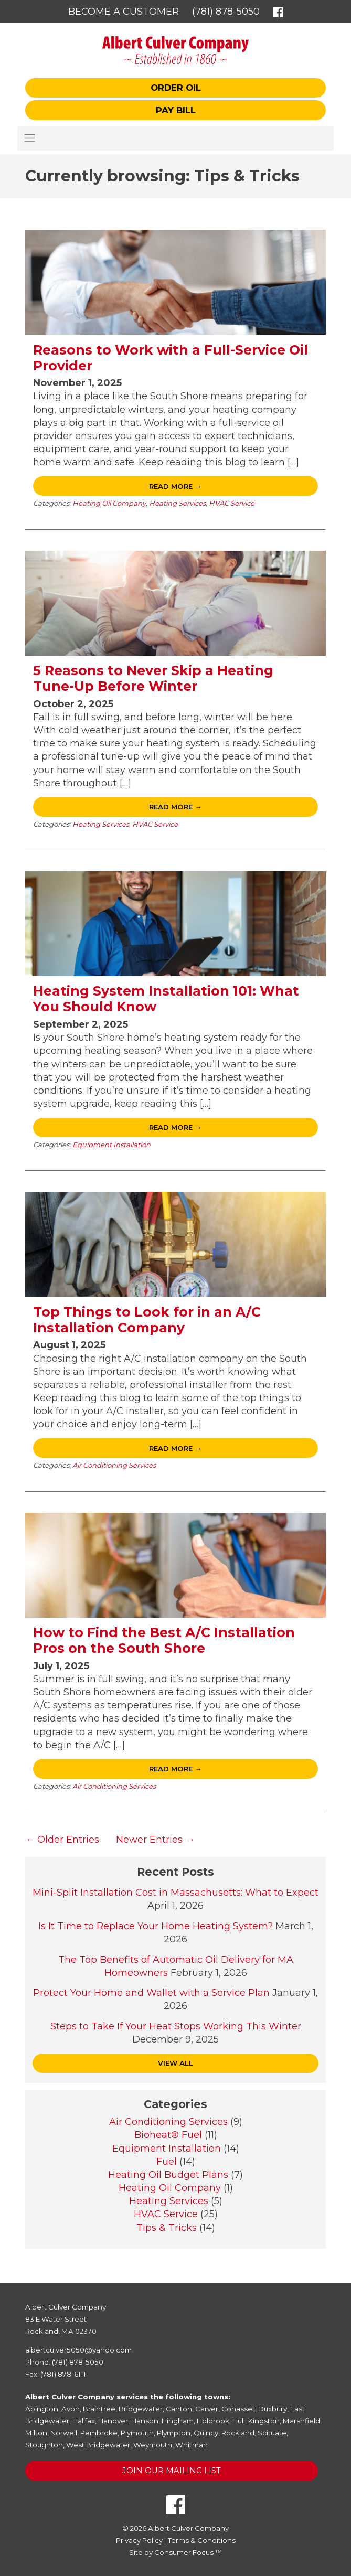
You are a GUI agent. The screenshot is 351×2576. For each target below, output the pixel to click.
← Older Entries (62, 1839)
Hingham (178, 2421)
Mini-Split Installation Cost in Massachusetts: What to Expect (175, 1892)
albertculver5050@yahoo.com (78, 2350)
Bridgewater (141, 2408)
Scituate (272, 2433)
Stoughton (44, 2445)
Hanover (113, 2421)
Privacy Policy (139, 2540)
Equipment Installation (111, 1144)
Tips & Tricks (166, 2227)
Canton (179, 2408)
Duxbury (272, 2408)
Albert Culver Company (188, 2528)
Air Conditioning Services (114, 1465)
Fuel (166, 2161)
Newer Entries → (155, 1839)
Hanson (144, 2421)
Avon (70, 2408)
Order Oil (176, 87)
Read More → (175, 486)
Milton (36, 2433)
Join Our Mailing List (171, 2470)
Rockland (237, 2433)
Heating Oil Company (109, 503)
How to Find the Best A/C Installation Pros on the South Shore (164, 1640)
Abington (41, 2408)
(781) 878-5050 (226, 11)
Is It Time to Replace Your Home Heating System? (155, 1926)
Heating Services (177, 503)
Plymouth (137, 2433)
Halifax (83, 2421)
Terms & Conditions (202, 2540)
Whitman (191, 2445)
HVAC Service (231, 503)
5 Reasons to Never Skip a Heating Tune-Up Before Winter (153, 678)
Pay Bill (176, 110)
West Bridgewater (98, 2445)
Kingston (264, 2421)
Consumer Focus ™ (188, 2552)
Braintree (99, 2408)
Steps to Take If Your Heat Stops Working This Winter (175, 2026)
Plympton (173, 2433)
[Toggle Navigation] (175, 138)
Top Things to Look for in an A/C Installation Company (147, 1319)
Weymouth (152, 2445)
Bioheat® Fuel (168, 2135)
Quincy (206, 2433)
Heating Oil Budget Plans (168, 2174)
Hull (238, 2421)
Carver (206, 2408)
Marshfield (301, 2421)
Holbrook (213, 2421)
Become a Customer (123, 11)
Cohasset (238, 2408)
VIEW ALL (175, 2063)
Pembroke (99, 2433)
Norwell (63, 2433)
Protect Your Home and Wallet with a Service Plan (151, 1992)
